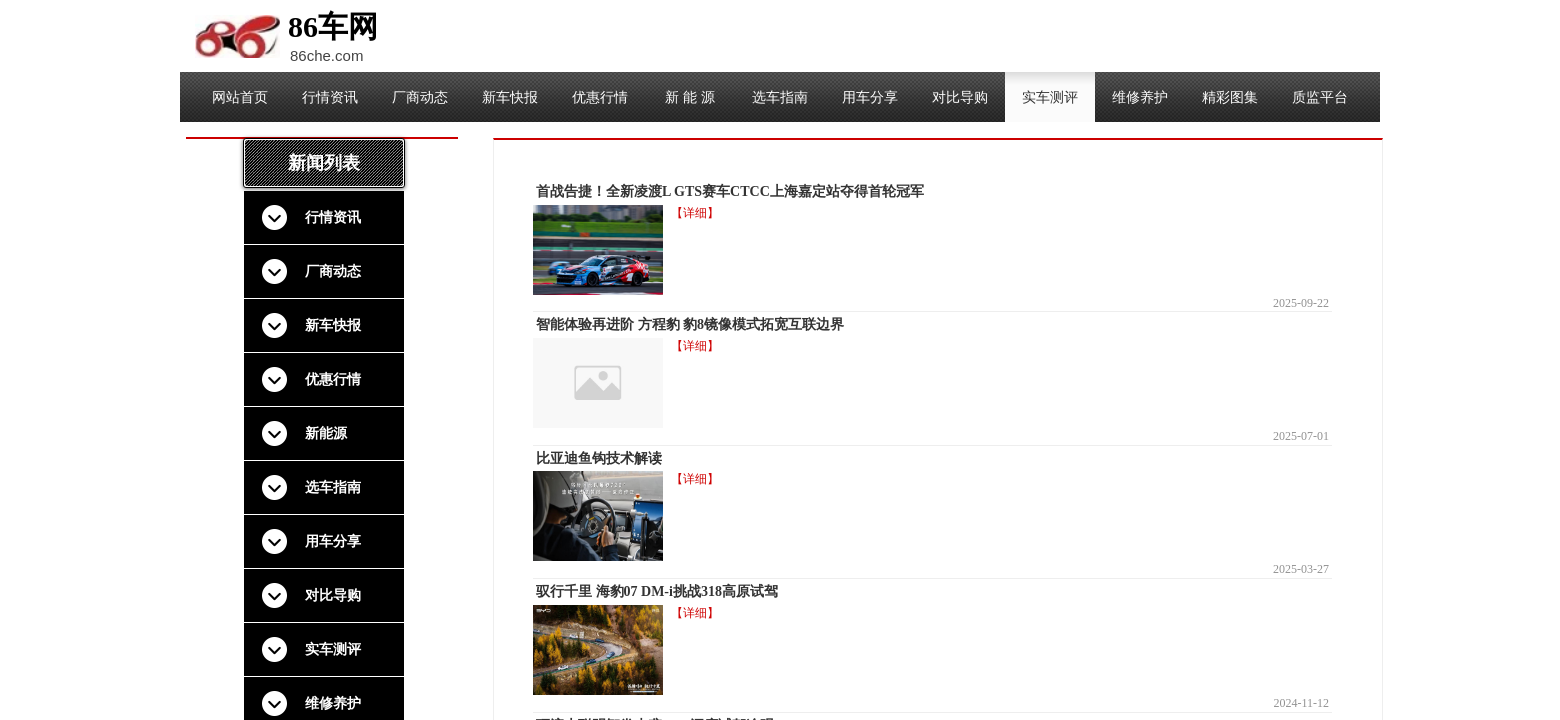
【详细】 (695, 213)
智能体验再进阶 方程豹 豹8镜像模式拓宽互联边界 (690, 324)
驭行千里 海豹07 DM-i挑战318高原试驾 (657, 591)
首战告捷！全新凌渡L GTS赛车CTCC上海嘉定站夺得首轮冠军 (730, 191)
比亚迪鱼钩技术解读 (599, 458)
